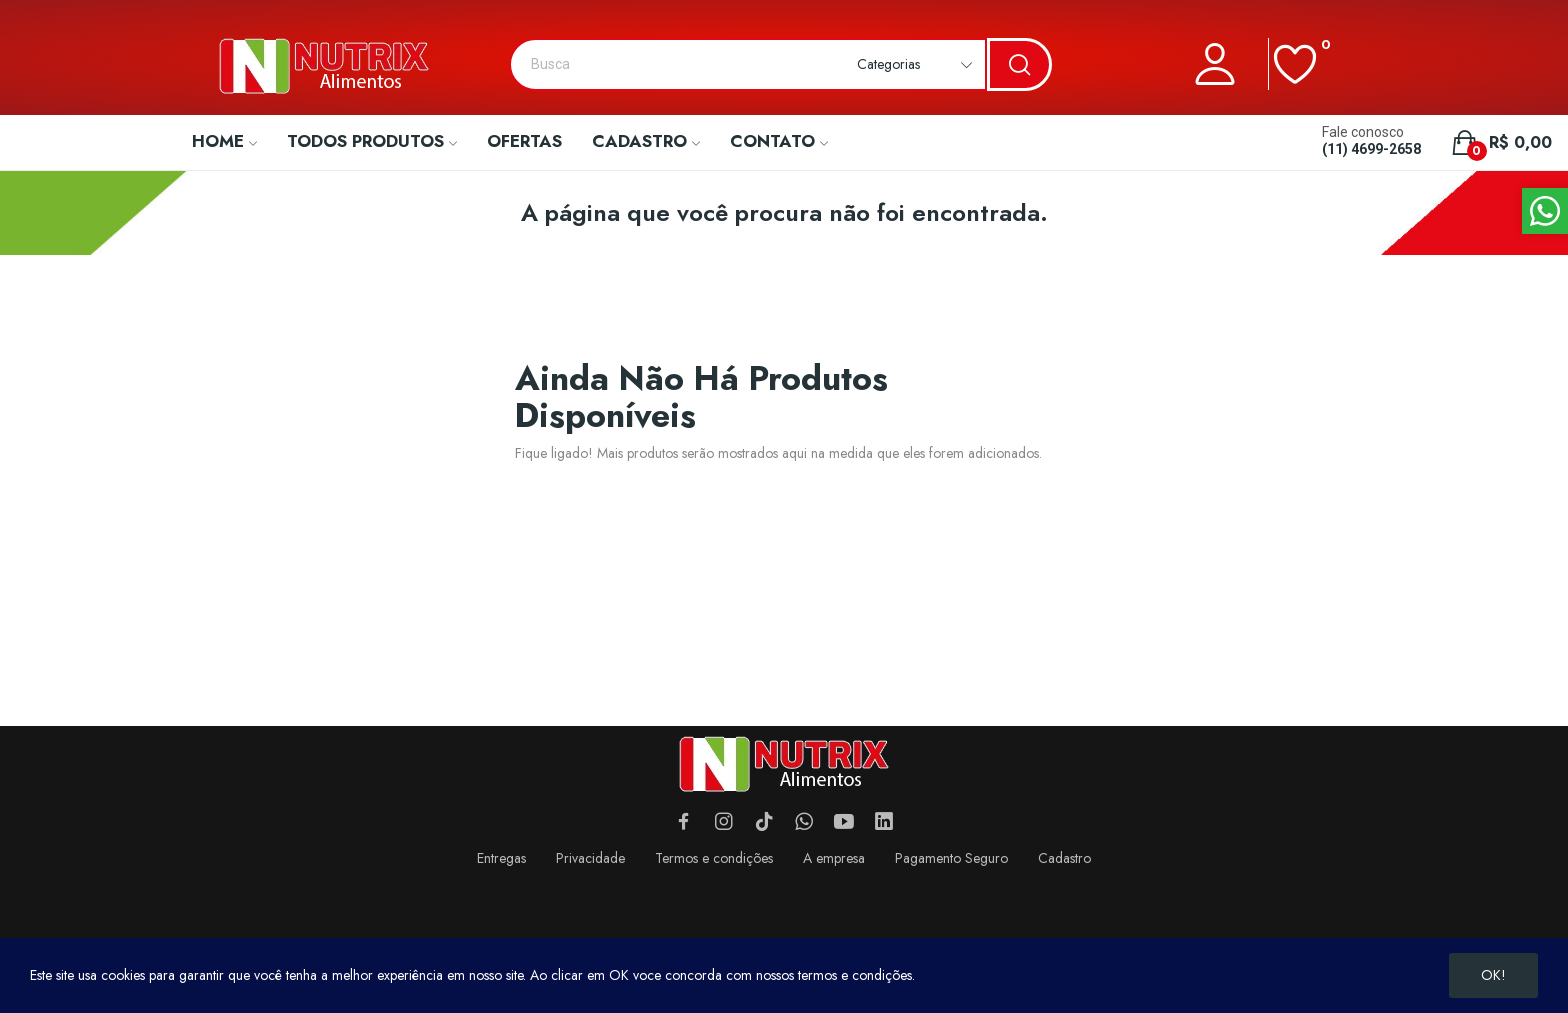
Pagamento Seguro (951, 858)
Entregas (501, 858)
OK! (1493, 975)
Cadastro (1064, 858)
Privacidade (590, 858)
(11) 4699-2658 (1371, 149)
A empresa (834, 858)
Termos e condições (714, 858)
